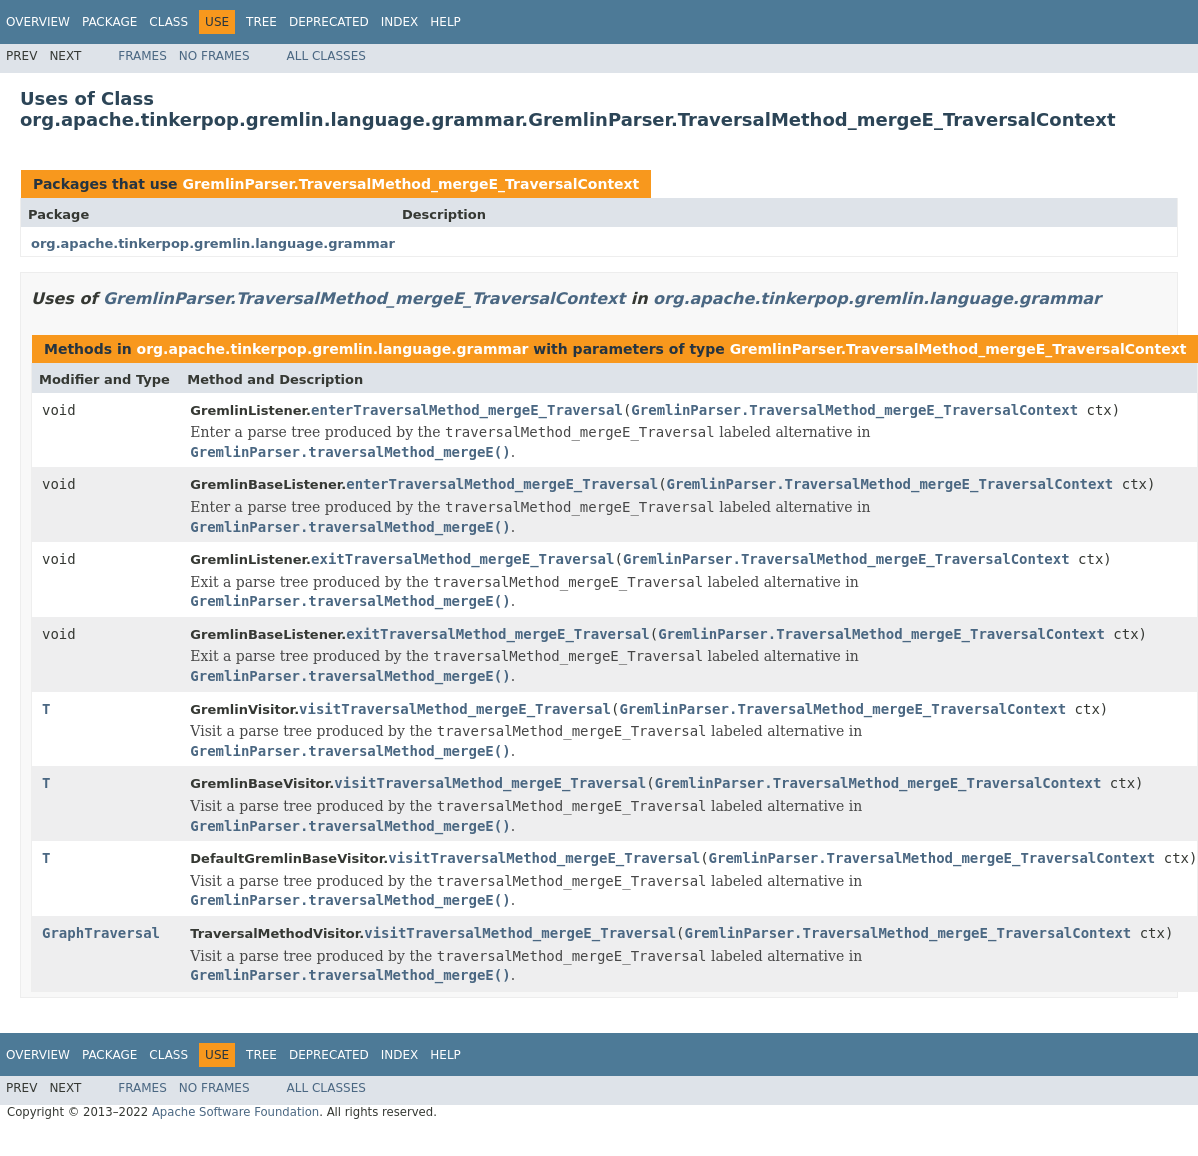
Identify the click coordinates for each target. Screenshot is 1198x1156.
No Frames (214, 56)
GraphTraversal (101, 933)
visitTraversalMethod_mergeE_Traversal (455, 709)
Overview (38, 22)
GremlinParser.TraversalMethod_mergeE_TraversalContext (410, 184)
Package (109, 22)
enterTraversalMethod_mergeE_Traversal (467, 410)
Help (445, 22)
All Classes (326, 56)
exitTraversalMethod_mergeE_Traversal (462, 559)
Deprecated (329, 22)
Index (400, 22)
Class (168, 22)
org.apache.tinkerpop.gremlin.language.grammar (213, 243)
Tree (261, 22)
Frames (142, 56)
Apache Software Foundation (235, 1112)
